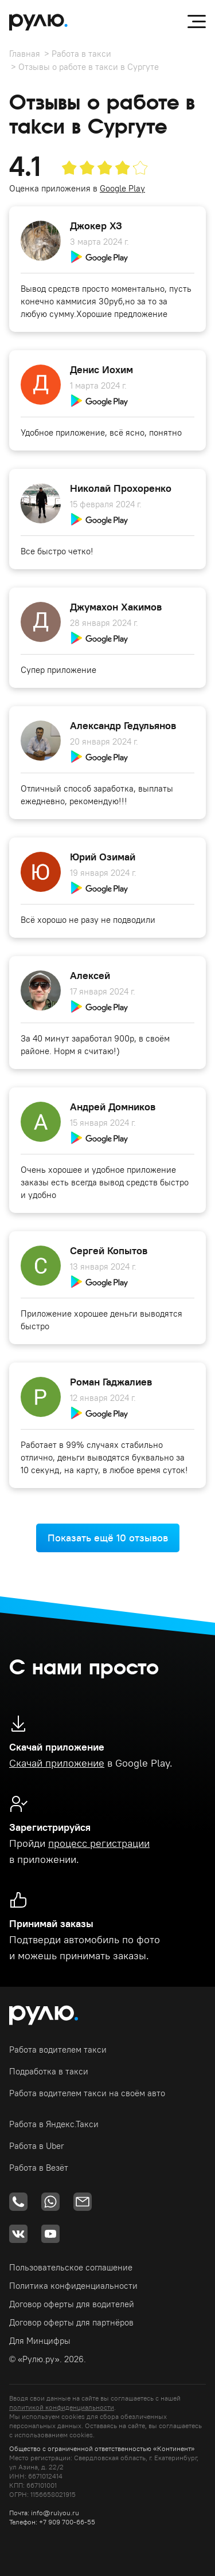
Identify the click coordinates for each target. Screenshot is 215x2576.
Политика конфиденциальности (73, 2285)
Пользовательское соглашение (70, 2267)
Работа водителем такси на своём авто (87, 2093)
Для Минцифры (40, 2340)
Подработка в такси (48, 2071)
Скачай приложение (56, 1762)
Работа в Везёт (38, 2167)
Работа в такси (81, 53)
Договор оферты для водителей (71, 2304)
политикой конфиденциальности (61, 2407)
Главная (24, 53)
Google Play (122, 188)
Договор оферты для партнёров (71, 2322)
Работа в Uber (36, 2145)
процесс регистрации (99, 1843)
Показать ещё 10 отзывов (108, 1537)
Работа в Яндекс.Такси (54, 2124)
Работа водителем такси (58, 2049)
